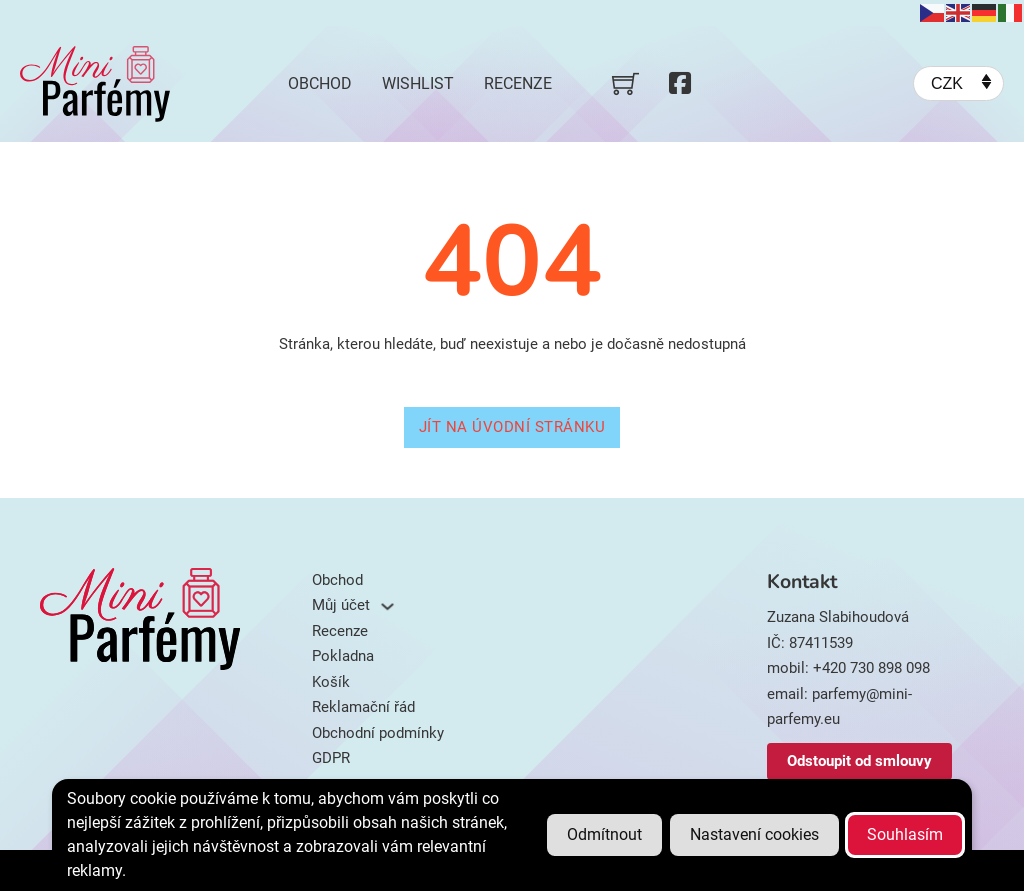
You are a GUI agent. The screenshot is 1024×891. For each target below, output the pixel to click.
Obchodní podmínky (378, 733)
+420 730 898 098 (871, 668)
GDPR (331, 758)
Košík (331, 682)
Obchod (320, 83)
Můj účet (341, 605)
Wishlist (418, 83)
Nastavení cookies (754, 834)
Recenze (518, 83)
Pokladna (343, 656)
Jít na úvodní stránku (512, 427)
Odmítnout (604, 834)
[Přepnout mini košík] (625, 83)
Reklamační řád (363, 707)
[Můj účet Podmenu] (387, 606)
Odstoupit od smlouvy (859, 761)
